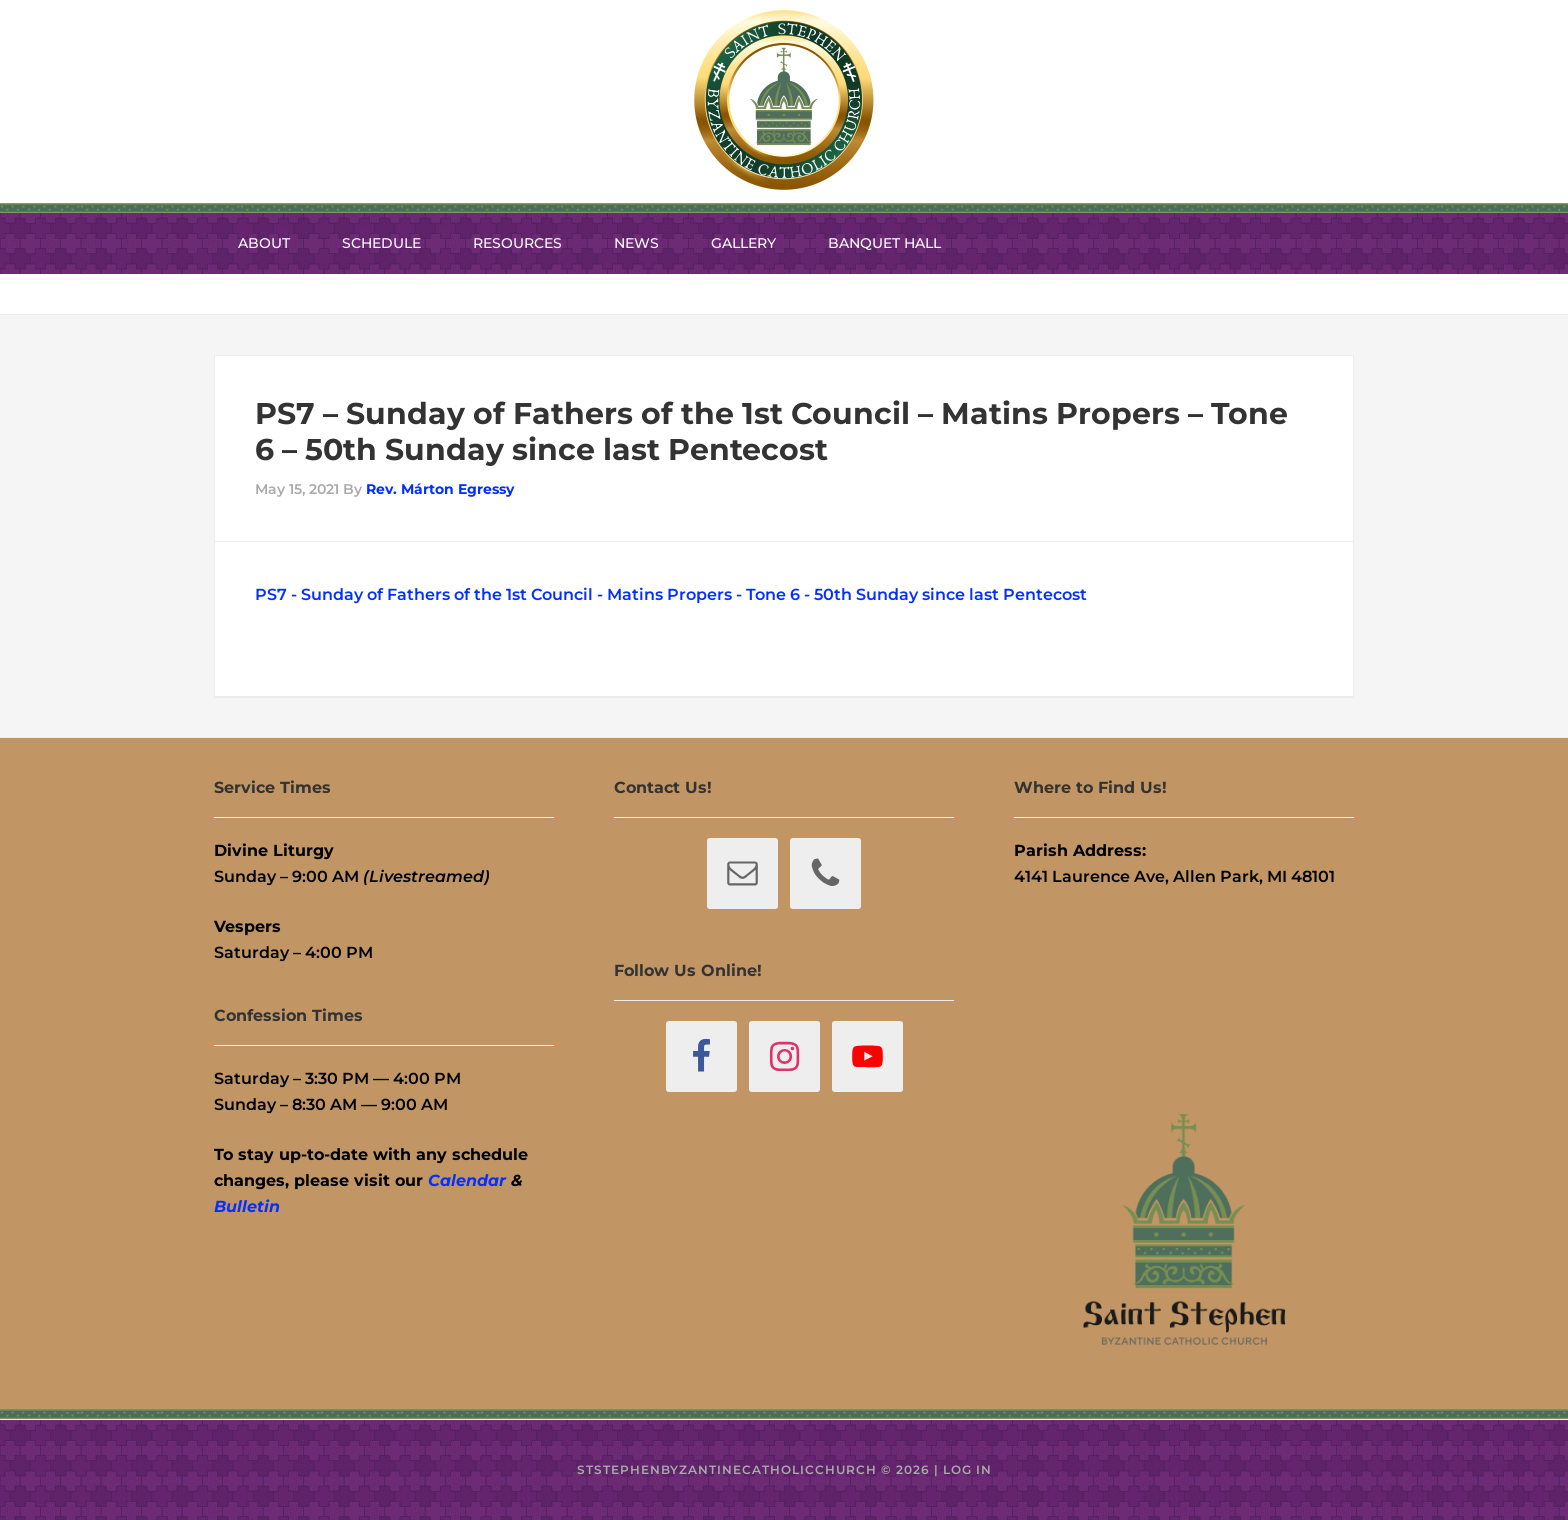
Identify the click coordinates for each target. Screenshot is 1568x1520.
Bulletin (247, 1206)
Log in (967, 1469)
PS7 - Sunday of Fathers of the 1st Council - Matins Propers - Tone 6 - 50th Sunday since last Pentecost (671, 594)
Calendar (467, 1180)
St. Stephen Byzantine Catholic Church (784, 100)
